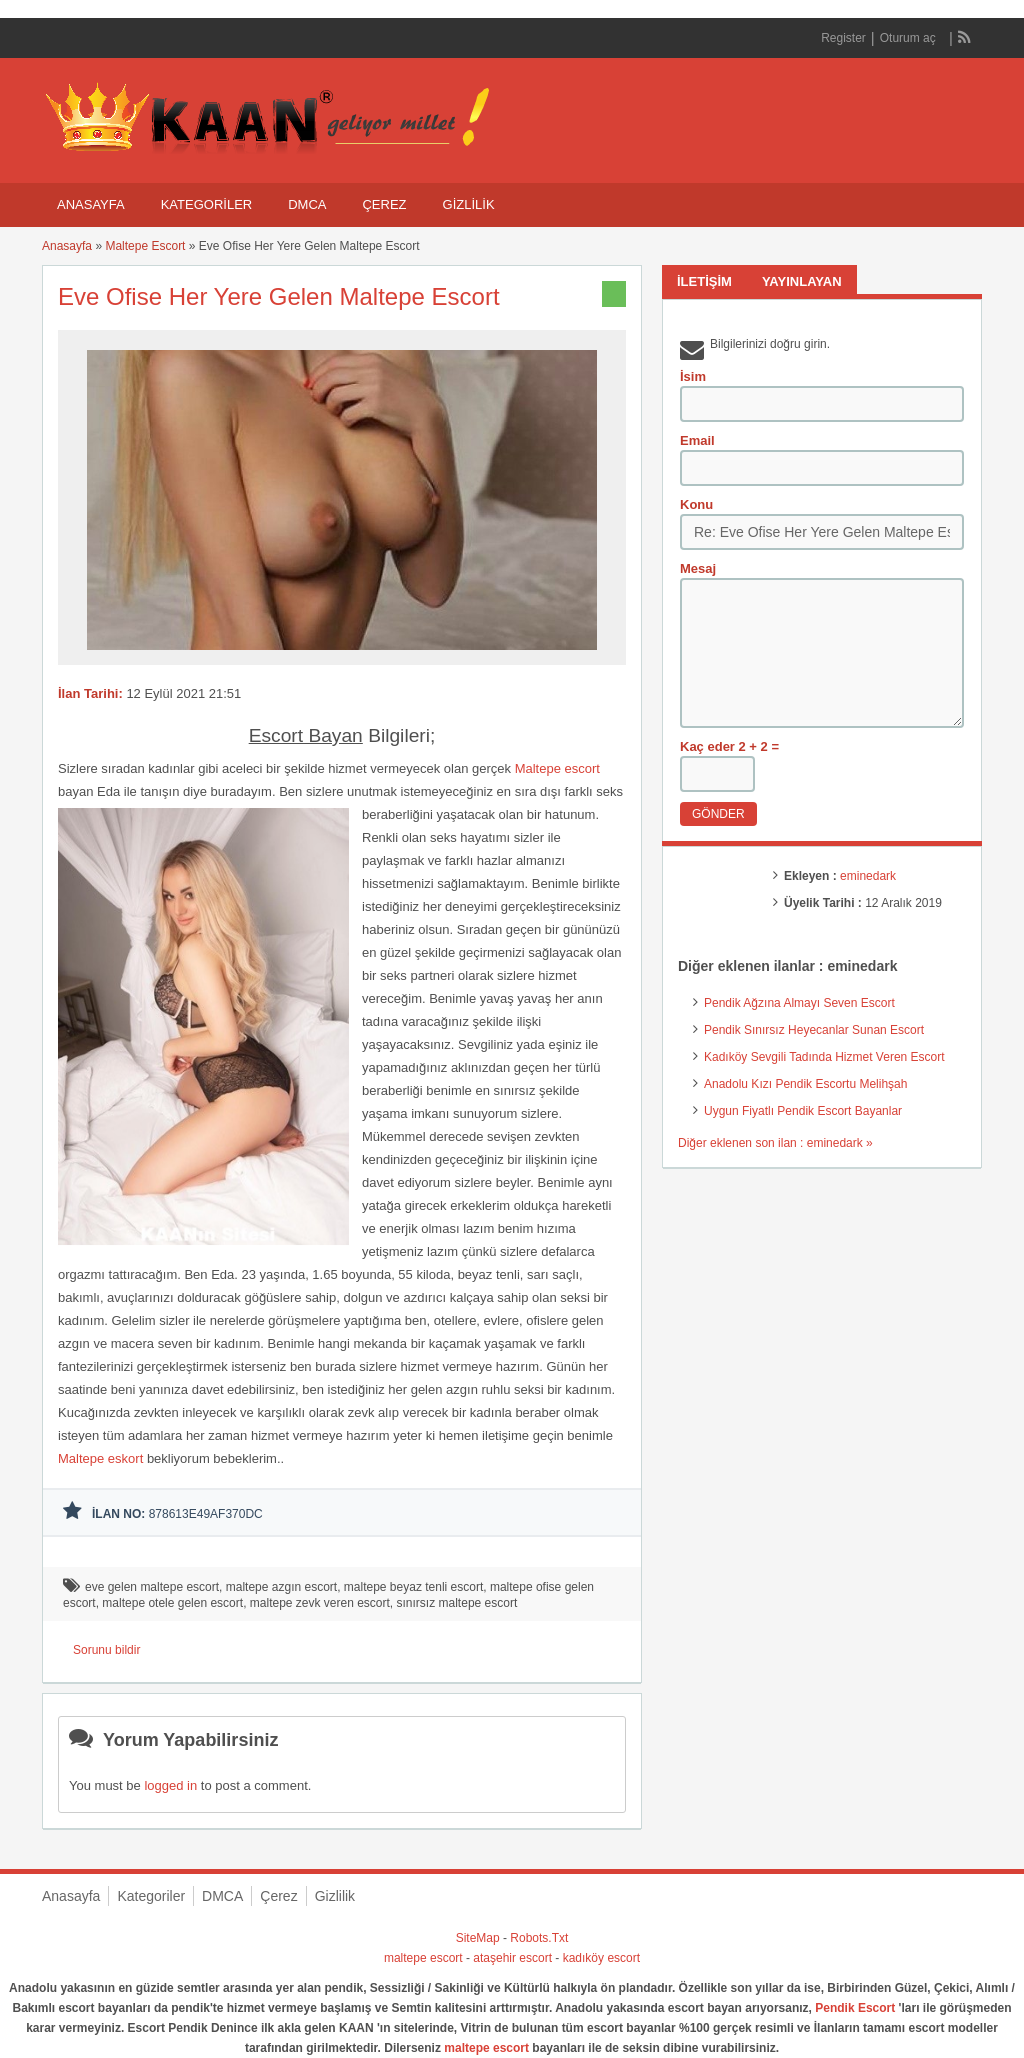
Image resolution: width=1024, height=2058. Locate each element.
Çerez (384, 204)
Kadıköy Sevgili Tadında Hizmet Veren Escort (824, 1057)
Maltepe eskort (100, 1458)
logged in (170, 1785)
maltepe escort (423, 1958)
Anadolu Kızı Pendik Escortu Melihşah (805, 1084)
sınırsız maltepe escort (457, 1603)
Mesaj (698, 568)
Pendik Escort (855, 2008)
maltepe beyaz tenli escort (413, 1587)
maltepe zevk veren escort (320, 1603)
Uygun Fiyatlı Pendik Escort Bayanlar (803, 1111)
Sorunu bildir (106, 1650)
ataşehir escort (512, 1958)
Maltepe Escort (145, 246)
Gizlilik (469, 204)
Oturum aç (909, 38)
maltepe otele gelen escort (172, 1603)
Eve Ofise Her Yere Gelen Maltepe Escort (279, 296)
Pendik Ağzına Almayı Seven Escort (799, 1003)
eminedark (868, 876)
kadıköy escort (601, 1958)
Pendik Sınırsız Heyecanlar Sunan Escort (814, 1030)
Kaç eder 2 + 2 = (729, 746)
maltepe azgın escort (281, 1587)
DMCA (307, 204)
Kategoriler (207, 204)
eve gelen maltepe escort (152, 1587)
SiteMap (478, 1938)
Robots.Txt (539, 1938)
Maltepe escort (557, 768)
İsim (693, 376)
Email (697, 440)
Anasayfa (91, 204)
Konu (696, 504)
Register (843, 38)
